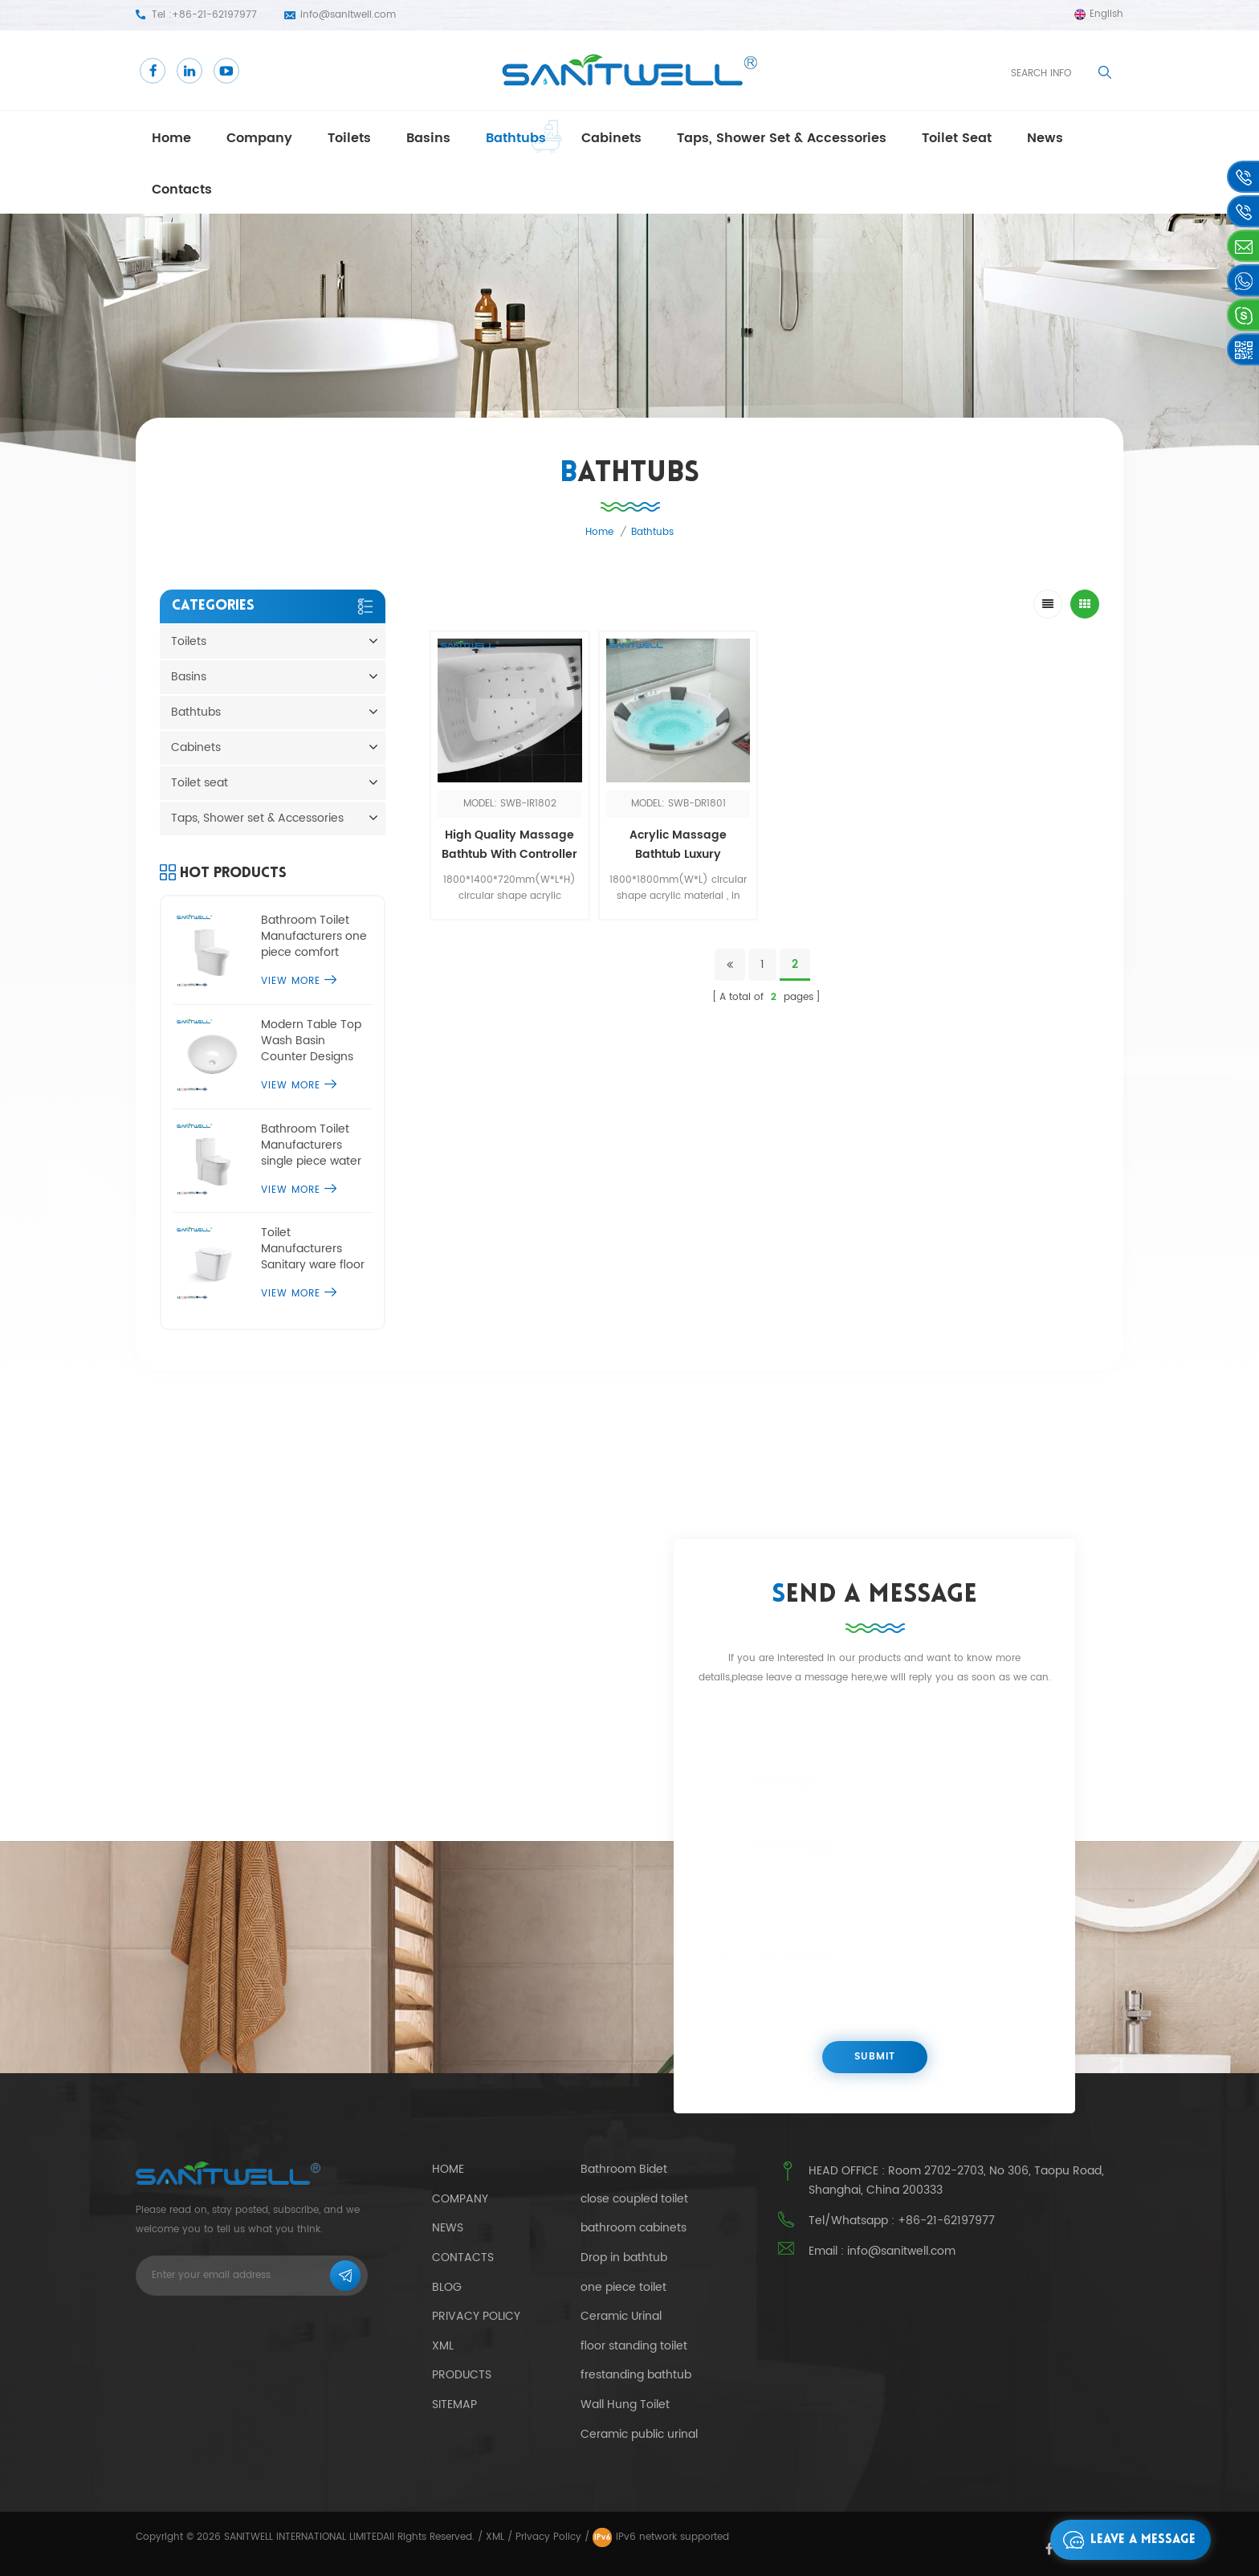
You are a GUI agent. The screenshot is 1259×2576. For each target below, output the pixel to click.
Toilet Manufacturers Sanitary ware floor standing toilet (313, 1249)
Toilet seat (957, 138)
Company (259, 138)
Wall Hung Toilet (625, 2405)
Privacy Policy (476, 2316)
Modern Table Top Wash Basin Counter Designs (311, 1041)
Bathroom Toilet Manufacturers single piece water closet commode (311, 1145)
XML (495, 2537)
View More (298, 981)
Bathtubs (516, 138)
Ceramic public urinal (639, 2435)
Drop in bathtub (624, 2258)
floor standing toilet (634, 2346)
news (1045, 138)
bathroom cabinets (634, 2228)
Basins (428, 138)
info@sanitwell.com (348, 14)
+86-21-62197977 (214, 14)
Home (171, 138)
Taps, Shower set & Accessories (781, 138)
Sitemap (454, 2404)
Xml (443, 2346)
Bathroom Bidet (624, 2170)
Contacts (182, 189)
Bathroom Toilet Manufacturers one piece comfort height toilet (314, 936)
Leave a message (1125, 2540)
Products (461, 2375)
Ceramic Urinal (621, 2317)
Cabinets (611, 138)
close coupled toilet (634, 2199)
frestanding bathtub (636, 2375)
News (447, 2228)
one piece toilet (623, 2288)
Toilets (349, 138)
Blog (447, 2287)
